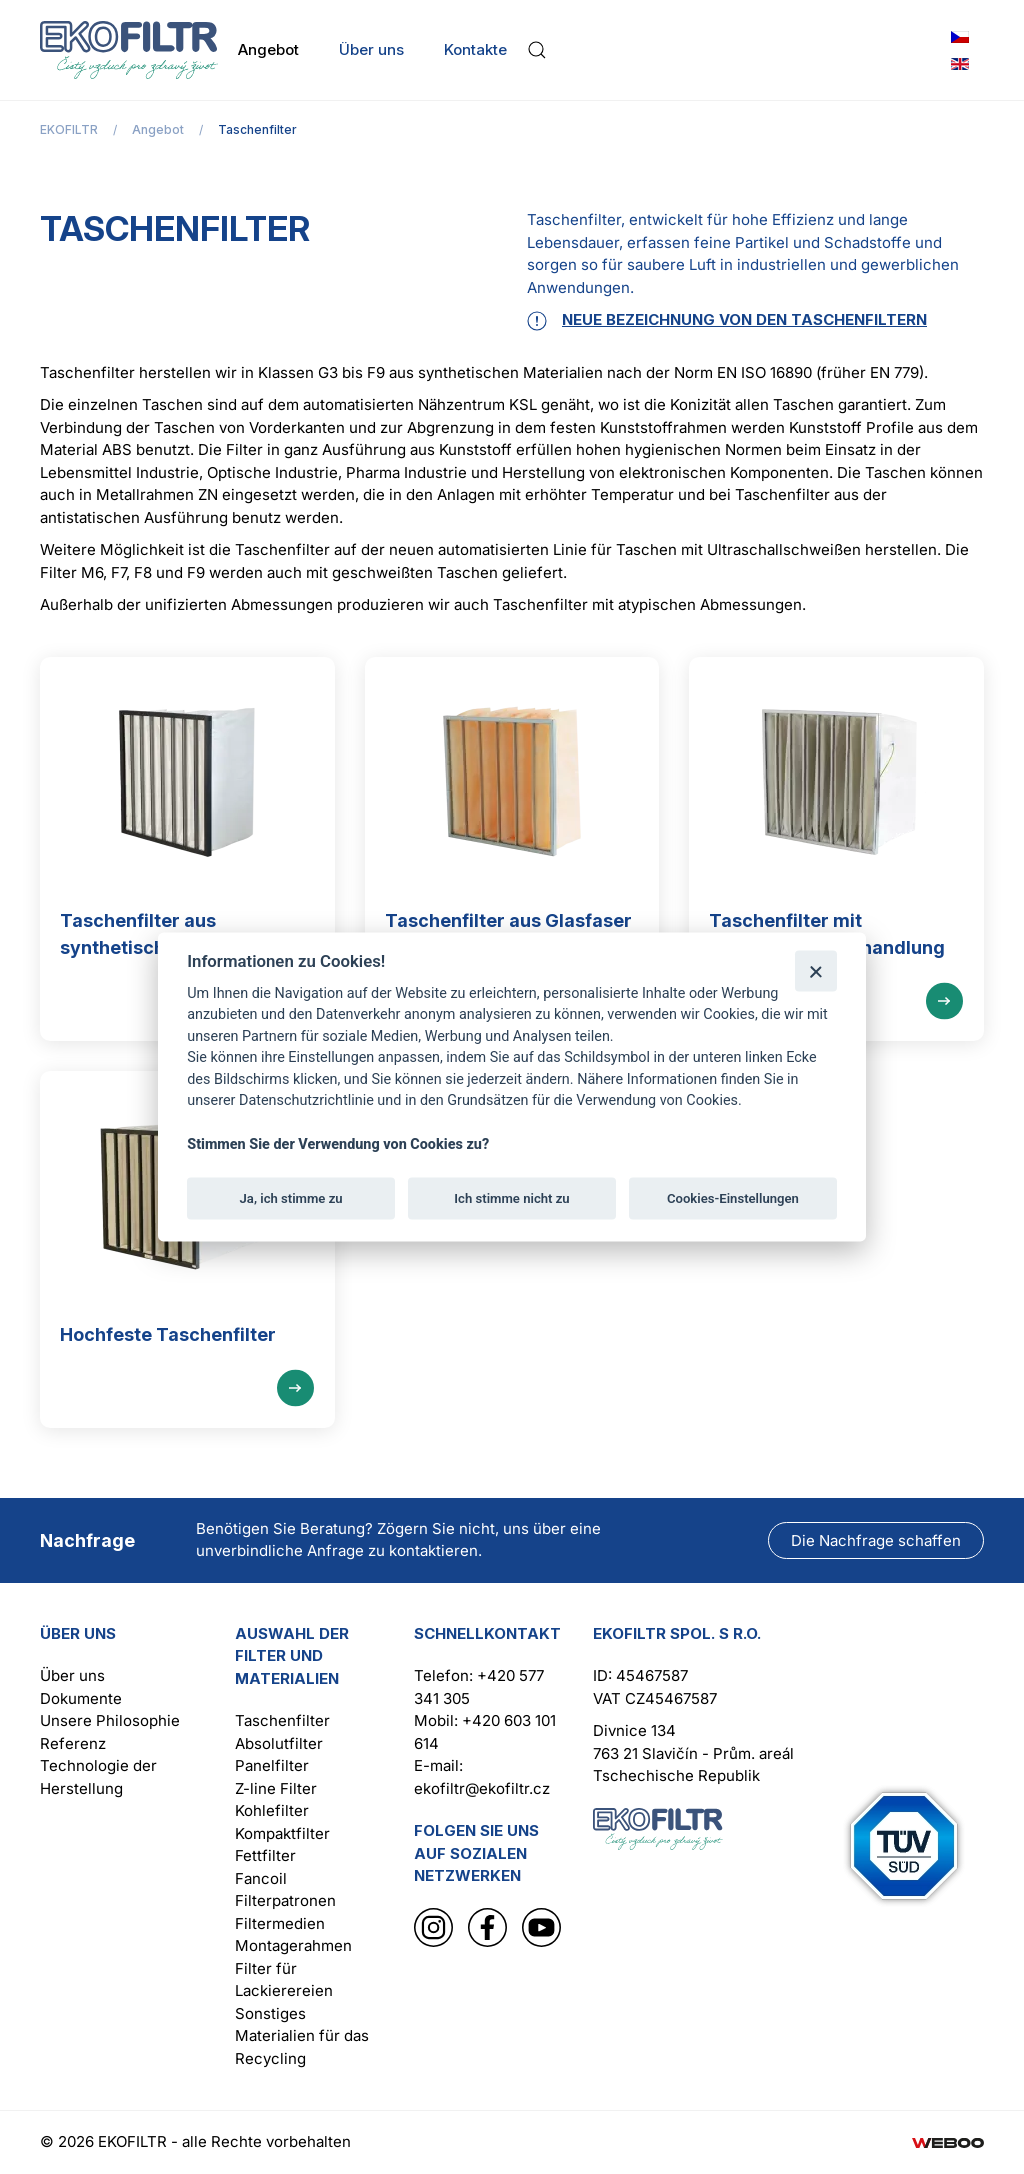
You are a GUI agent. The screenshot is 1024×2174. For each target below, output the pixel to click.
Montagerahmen (293, 1945)
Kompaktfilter (282, 1833)
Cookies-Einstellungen (733, 1197)
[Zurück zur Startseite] (129, 50)
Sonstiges (270, 2013)
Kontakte (475, 49)
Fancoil (261, 1878)
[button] (537, 50)
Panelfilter (272, 1765)
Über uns (72, 1675)
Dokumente (81, 1698)
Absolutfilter (279, 1743)
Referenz (73, 1743)
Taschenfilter (282, 1720)
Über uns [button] (371, 49)
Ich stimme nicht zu (511, 1197)
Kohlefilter (272, 1810)
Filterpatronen (285, 1900)
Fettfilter (265, 1855)
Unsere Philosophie (110, 1720)
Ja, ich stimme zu (291, 1197)
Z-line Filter (276, 1788)
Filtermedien (280, 1923)
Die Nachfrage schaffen (876, 1540)
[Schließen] (815, 970)
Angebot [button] (268, 49)
